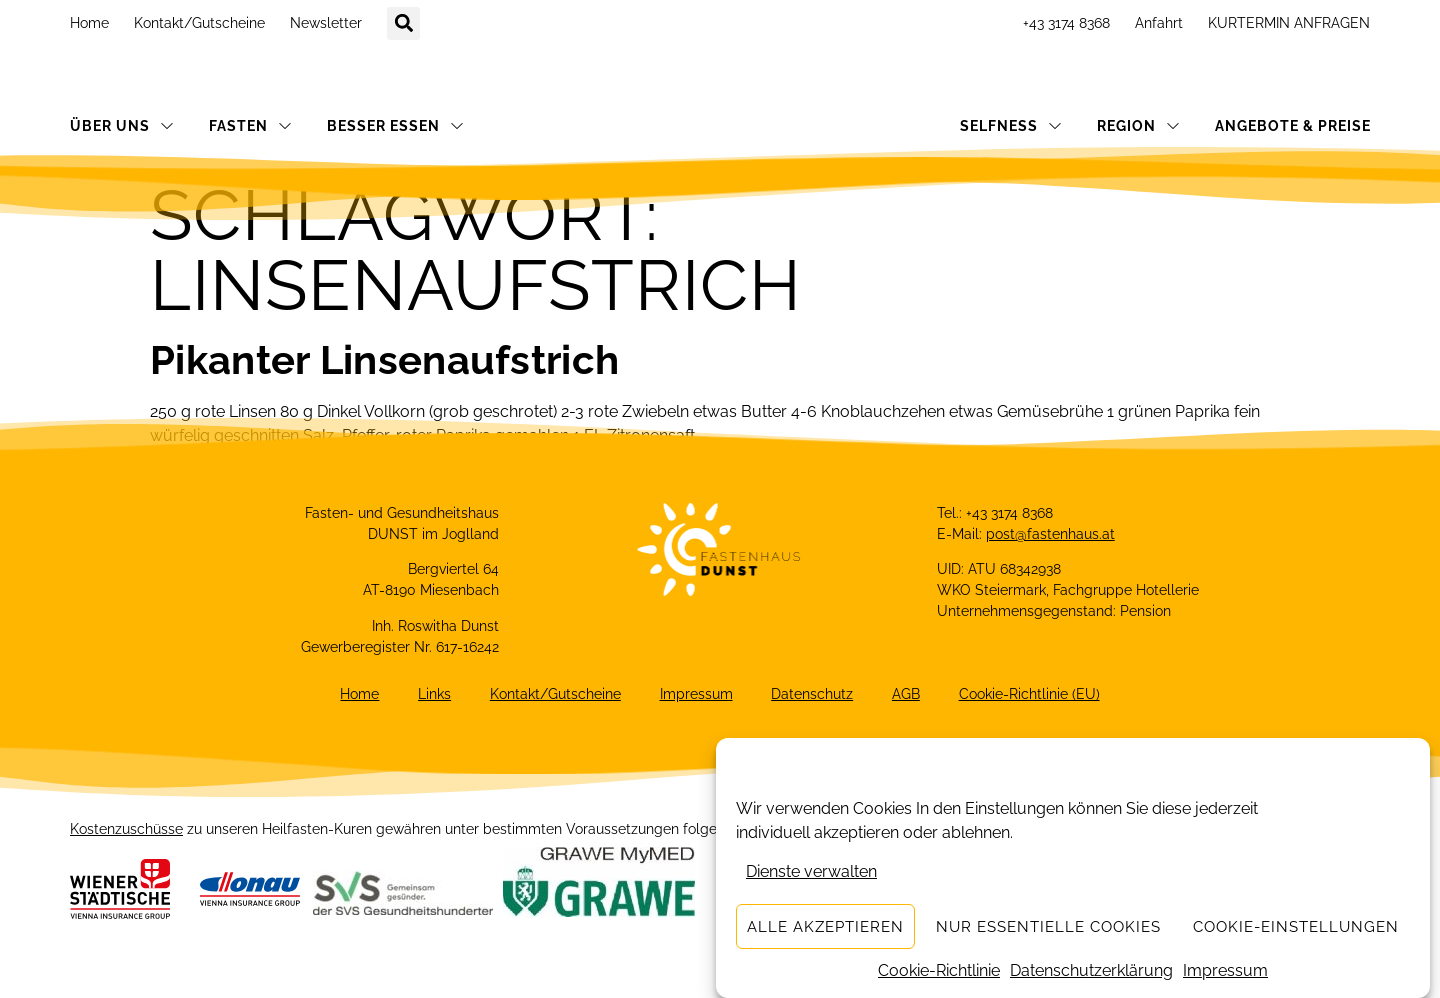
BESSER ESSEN (395, 126)
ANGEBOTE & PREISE (1293, 126)
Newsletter (326, 23)
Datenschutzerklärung (1091, 970)
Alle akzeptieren (825, 927)
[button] (403, 23)
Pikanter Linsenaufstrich (384, 359)
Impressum (1225, 970)
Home (89, 23)
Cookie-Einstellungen (1296, 927)
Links (432, 695)
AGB (909, 695)
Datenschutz (814, 695)
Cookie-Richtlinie (939, 970)
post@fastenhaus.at (1050, 534)
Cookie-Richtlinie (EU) (1033, 695)
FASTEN (250, 126)
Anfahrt (1159, 23)
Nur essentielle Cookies (1048, 927)
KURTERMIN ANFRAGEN (1289, 23)
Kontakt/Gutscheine (199, 23)
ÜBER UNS (122, 126)
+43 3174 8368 (1066, 23)
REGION (1138, 126)
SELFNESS (1011, 126)
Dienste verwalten (811, 871)
